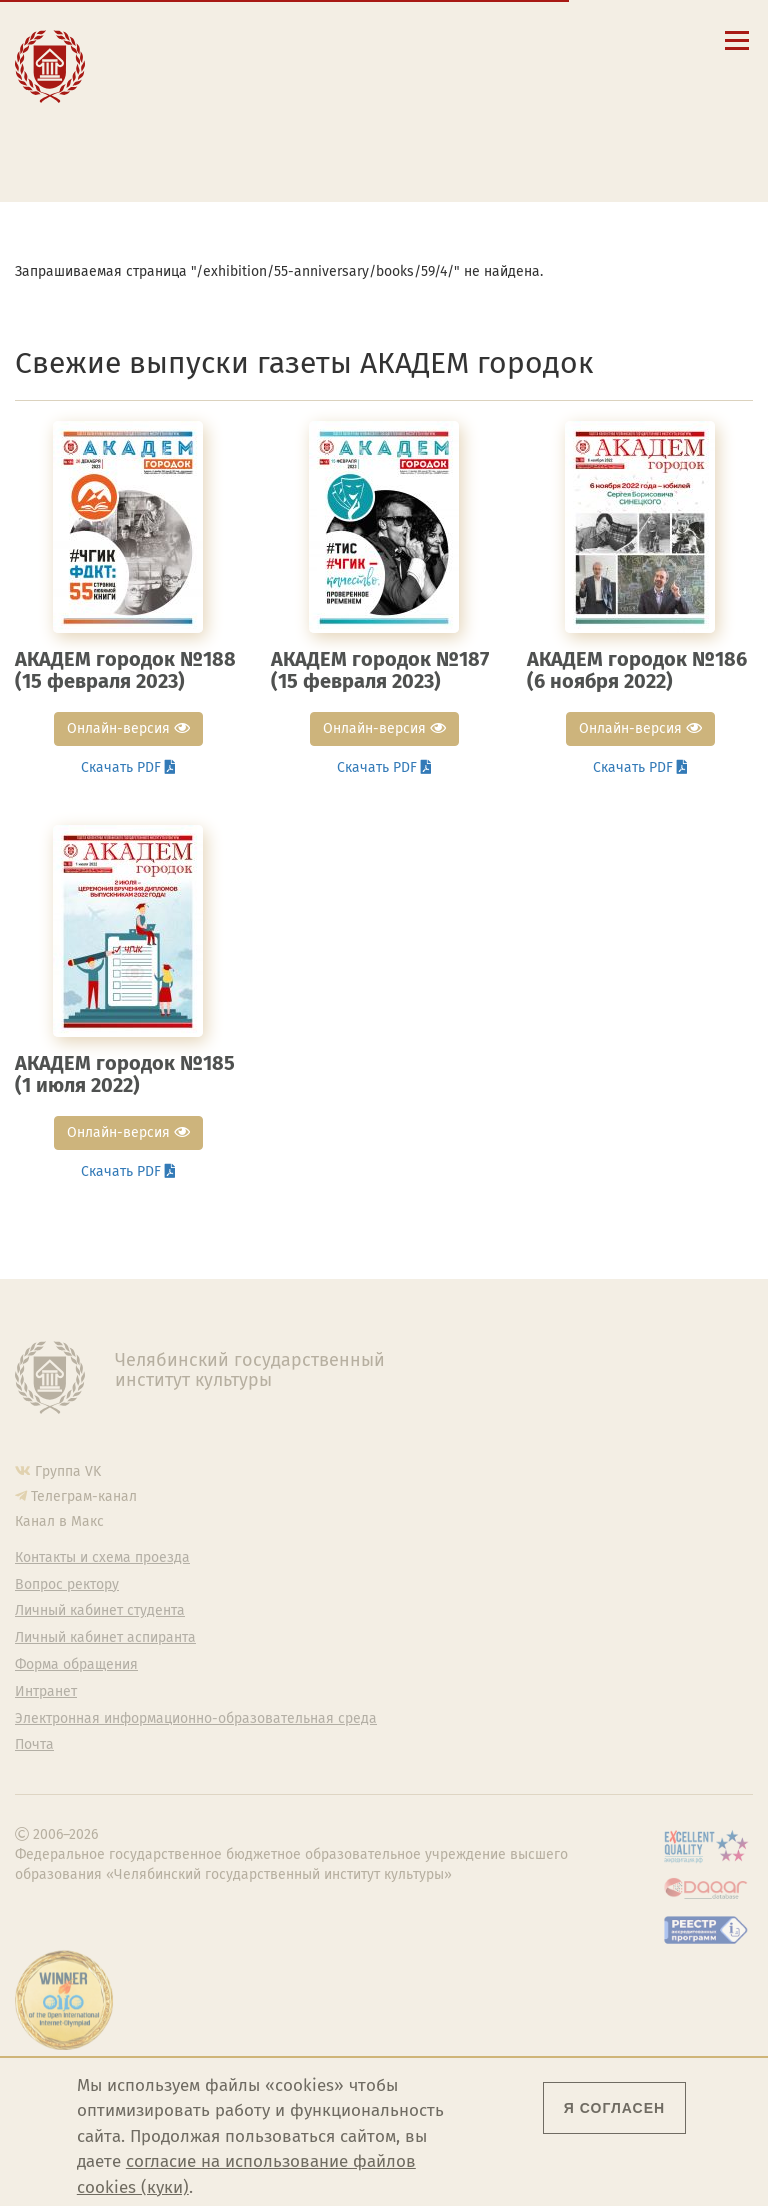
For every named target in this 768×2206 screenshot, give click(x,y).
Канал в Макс (59, 1521)
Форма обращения (76, 1665)
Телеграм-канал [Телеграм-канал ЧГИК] (84, 1496)
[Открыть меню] (737, 51)
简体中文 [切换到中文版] (591, 89)
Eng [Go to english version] (530, 69)
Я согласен (614, 2108)
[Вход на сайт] (631, 39)
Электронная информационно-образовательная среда (244, 153)
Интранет (46, 1692)
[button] (516, 39)
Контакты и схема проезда (230, 70)
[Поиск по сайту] (545, 39)
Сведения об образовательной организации (245, 44)
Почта (34, 1745)
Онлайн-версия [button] (128, 728)
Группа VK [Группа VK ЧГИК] (68, 1471)
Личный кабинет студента (228, 108)
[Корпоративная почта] (573, 39)
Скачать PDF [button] (128, 767)
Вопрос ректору (67, 1585)
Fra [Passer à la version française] (647, 69)
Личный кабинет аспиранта (233, 127)
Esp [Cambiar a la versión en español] (589, 69)
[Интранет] (602, 39)
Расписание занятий (210, 89)
